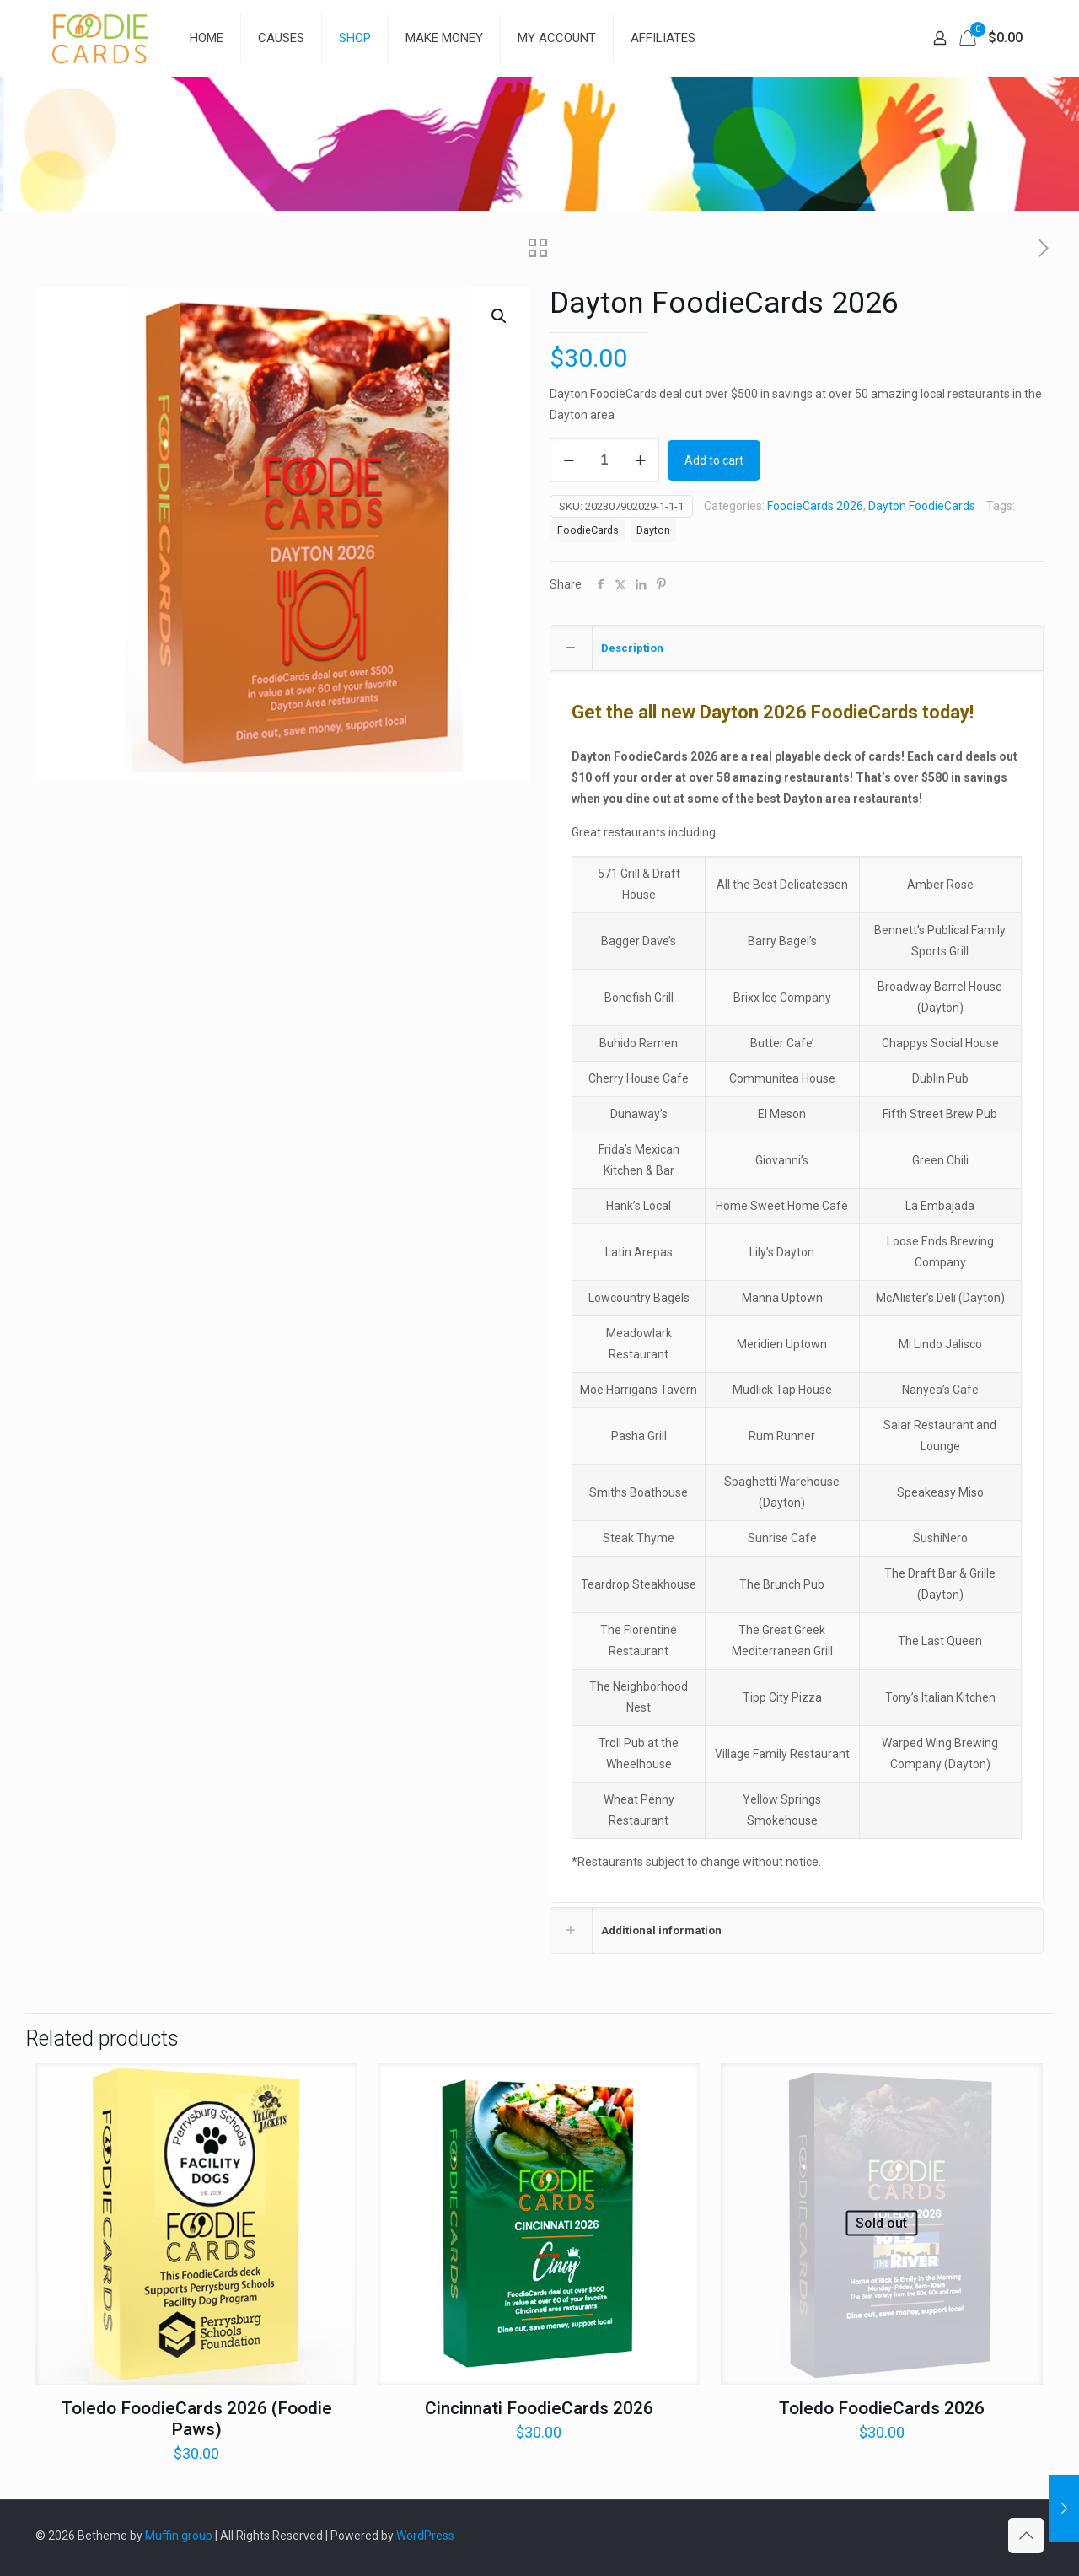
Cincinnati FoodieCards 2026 (539, 2408)
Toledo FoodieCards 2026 (882, 2408)
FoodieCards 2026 (815, 506)
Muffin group (178, 2535)
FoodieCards (588, 530)
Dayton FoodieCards (921, 506)
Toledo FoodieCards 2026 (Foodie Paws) (197, 2418)
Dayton (653, 530)
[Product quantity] (604, 460)
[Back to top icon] (1026, 2535)
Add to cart (713, 460)
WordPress (425, 2535)
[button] (500, 316)
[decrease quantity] (568, 460)
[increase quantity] (640, 460)
